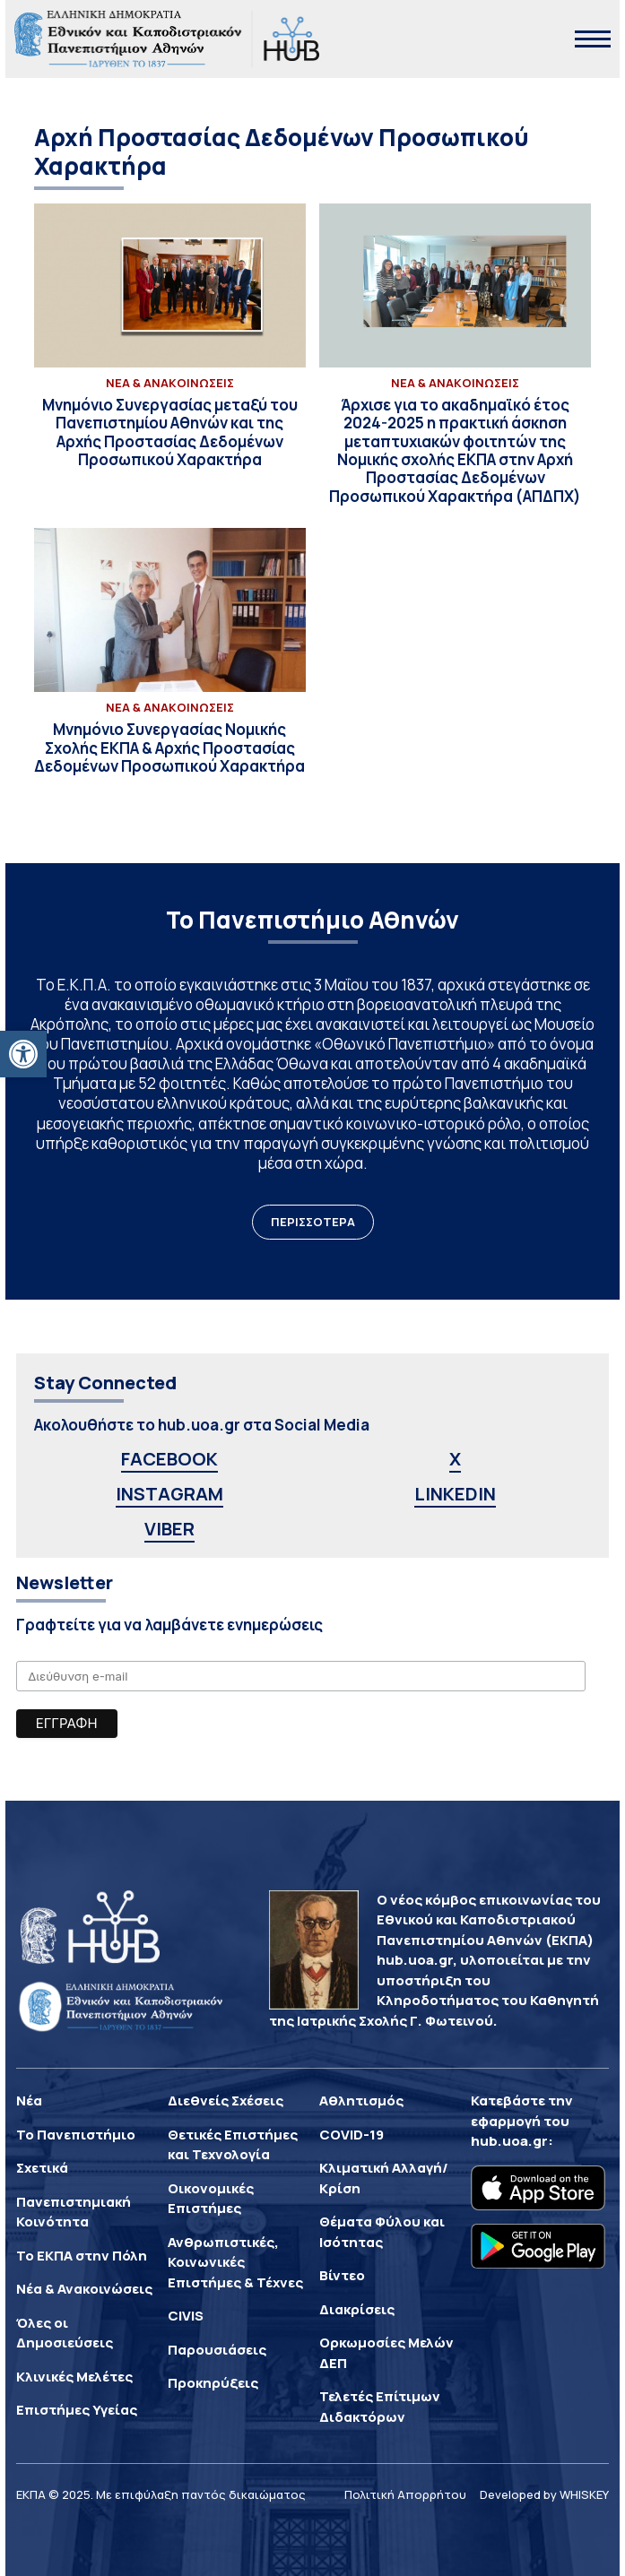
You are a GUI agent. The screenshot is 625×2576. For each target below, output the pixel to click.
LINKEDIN (455, 1494)
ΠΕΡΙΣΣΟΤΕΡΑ (313, 1222)
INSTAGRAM (169, 1494)
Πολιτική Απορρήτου (405, 2494)
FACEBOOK (169, 1459)
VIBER (169, 1529)
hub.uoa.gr (509, 2140)
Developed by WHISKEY (544, 2494)
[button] (23, 1054)
